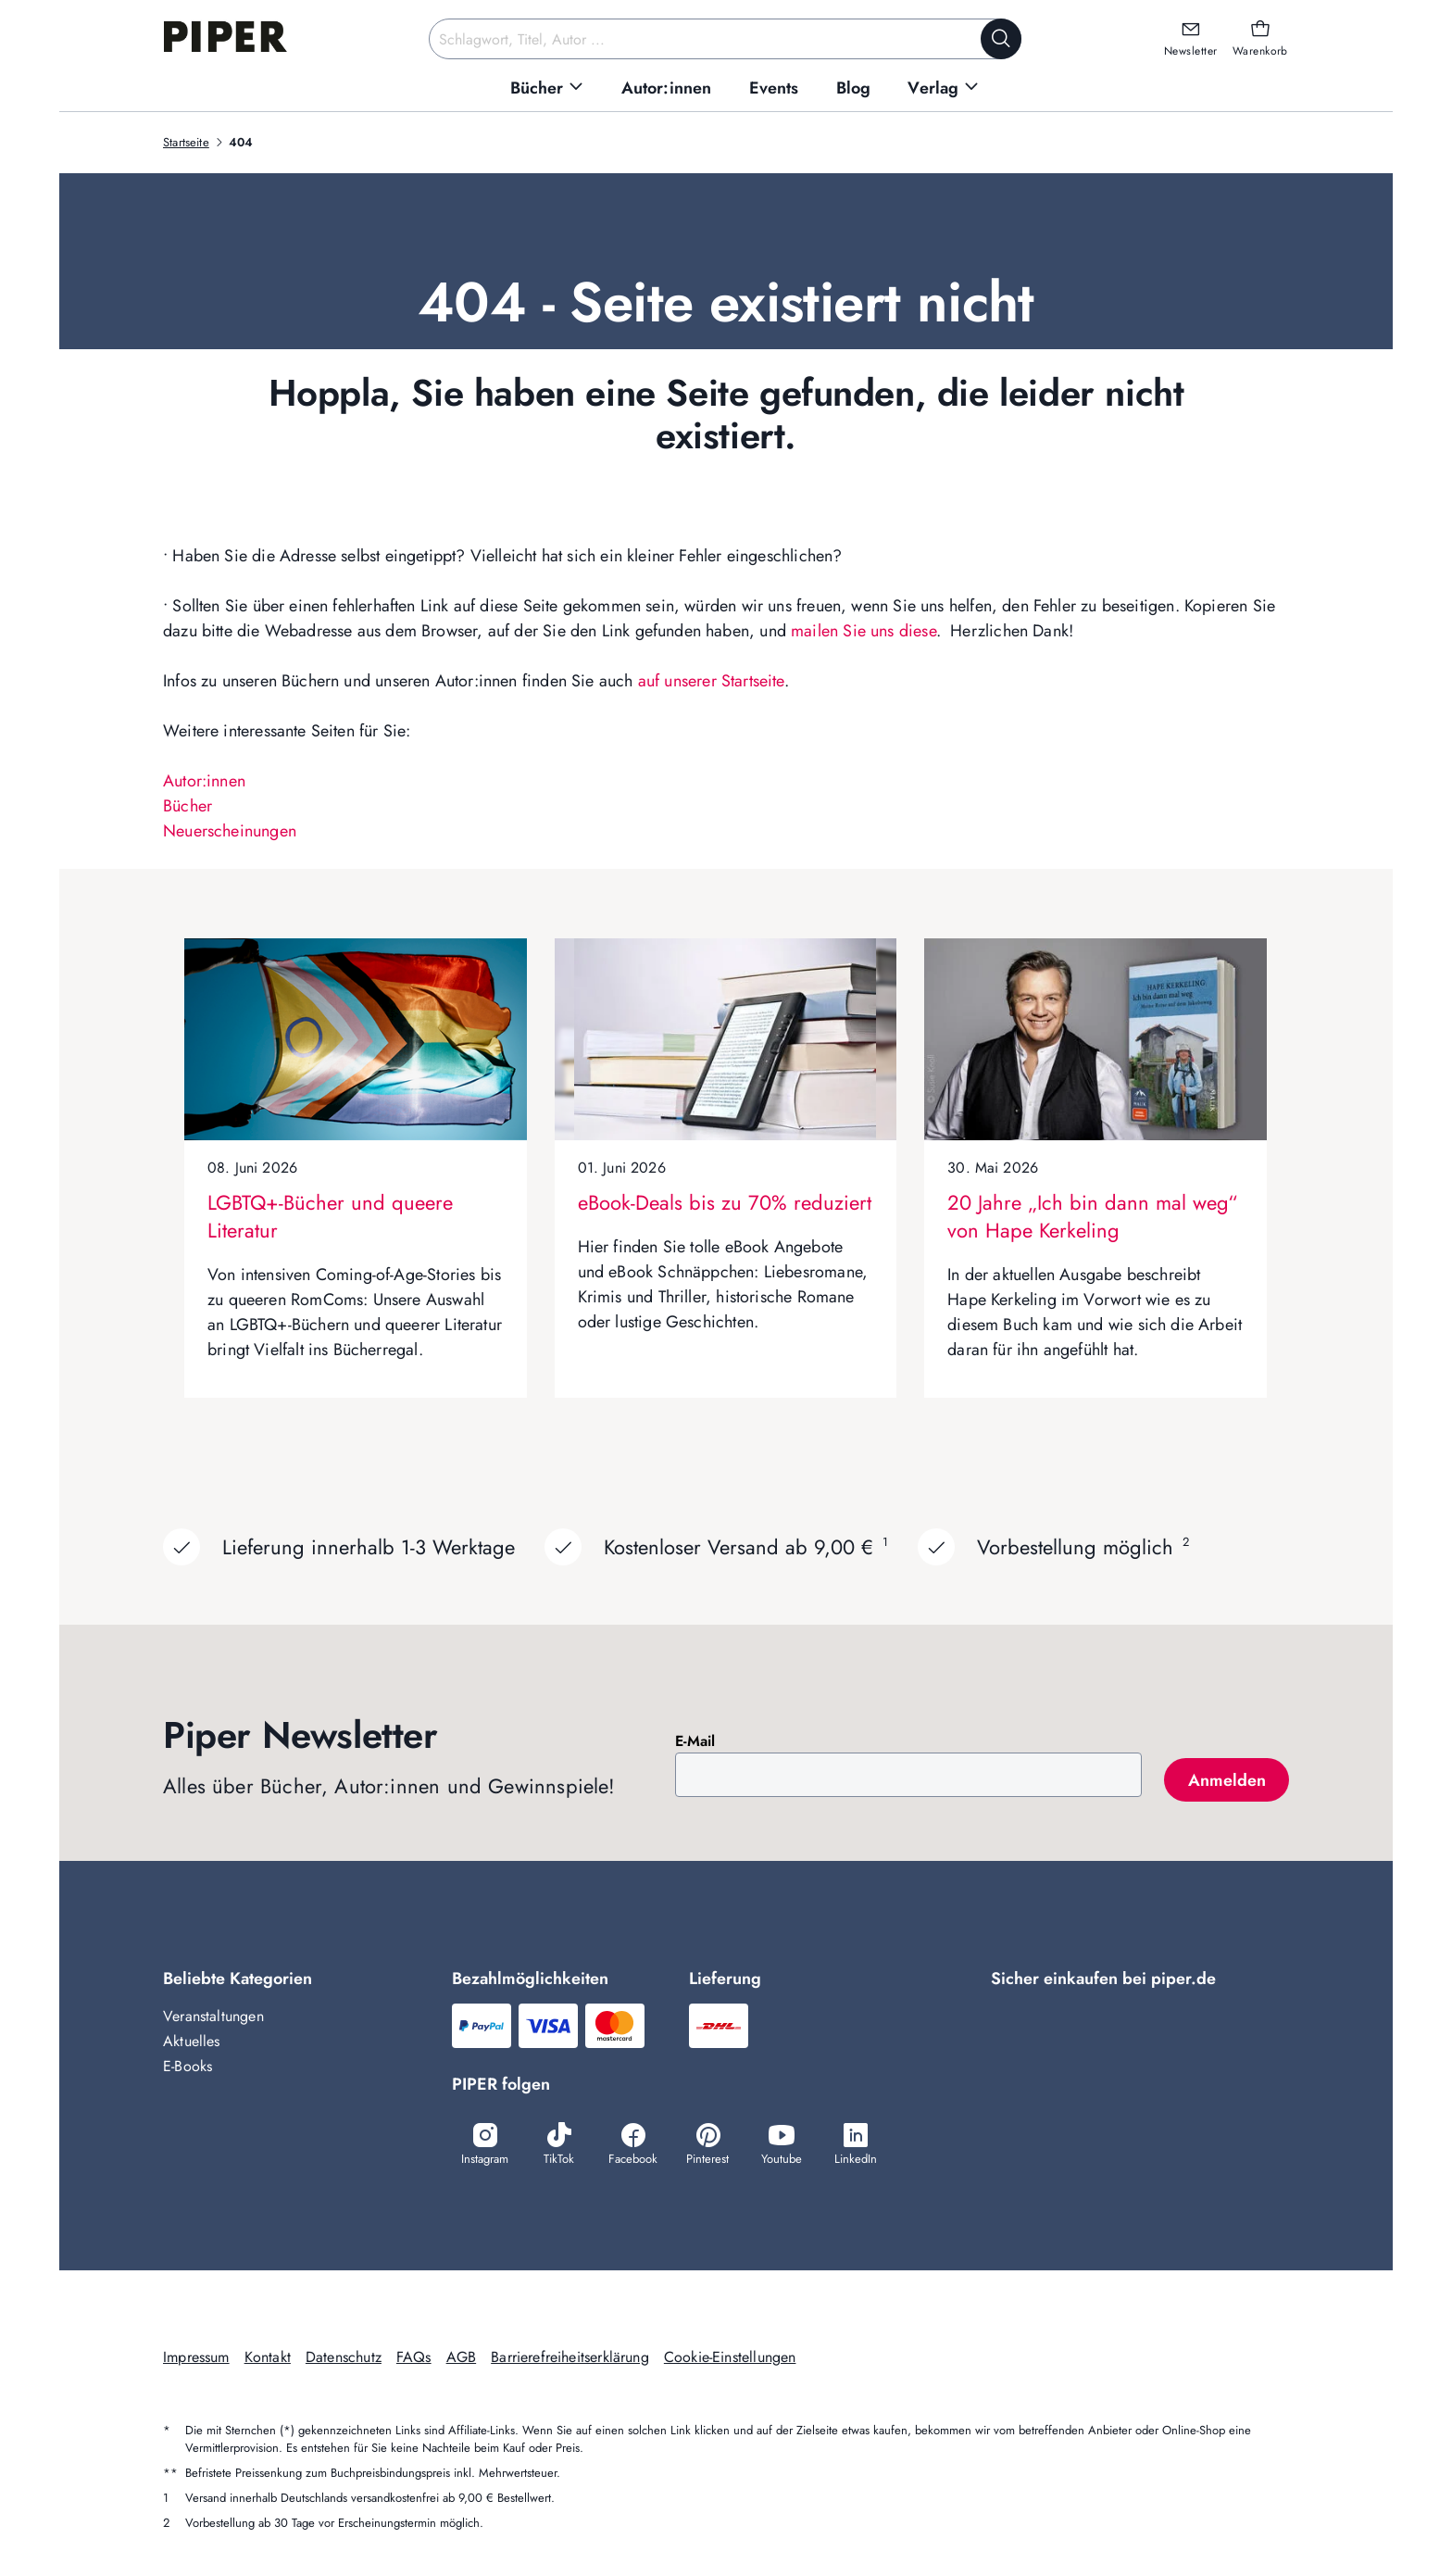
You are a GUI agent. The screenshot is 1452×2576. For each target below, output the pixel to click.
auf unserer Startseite (711, 681)
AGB (461, 2357)
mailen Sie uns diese (863, 631)
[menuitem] (547, 88)
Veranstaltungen (213, 2016)
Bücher (187, 806)
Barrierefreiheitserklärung (570, 2357)
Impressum (196, 2357)
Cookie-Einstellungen (730, 2357)
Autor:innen (204, 781)
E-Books (187, 2066)
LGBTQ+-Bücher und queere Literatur (330, 1216)
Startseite (186, 142)
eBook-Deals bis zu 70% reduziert (724, 1202)
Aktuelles (191, 2041)
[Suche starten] (1001, 39)
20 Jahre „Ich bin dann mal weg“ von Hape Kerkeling (1092, 1216)
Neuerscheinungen (229, 831)
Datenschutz (344, 2357)
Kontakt (267, 2357)
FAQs (414, 2357)
